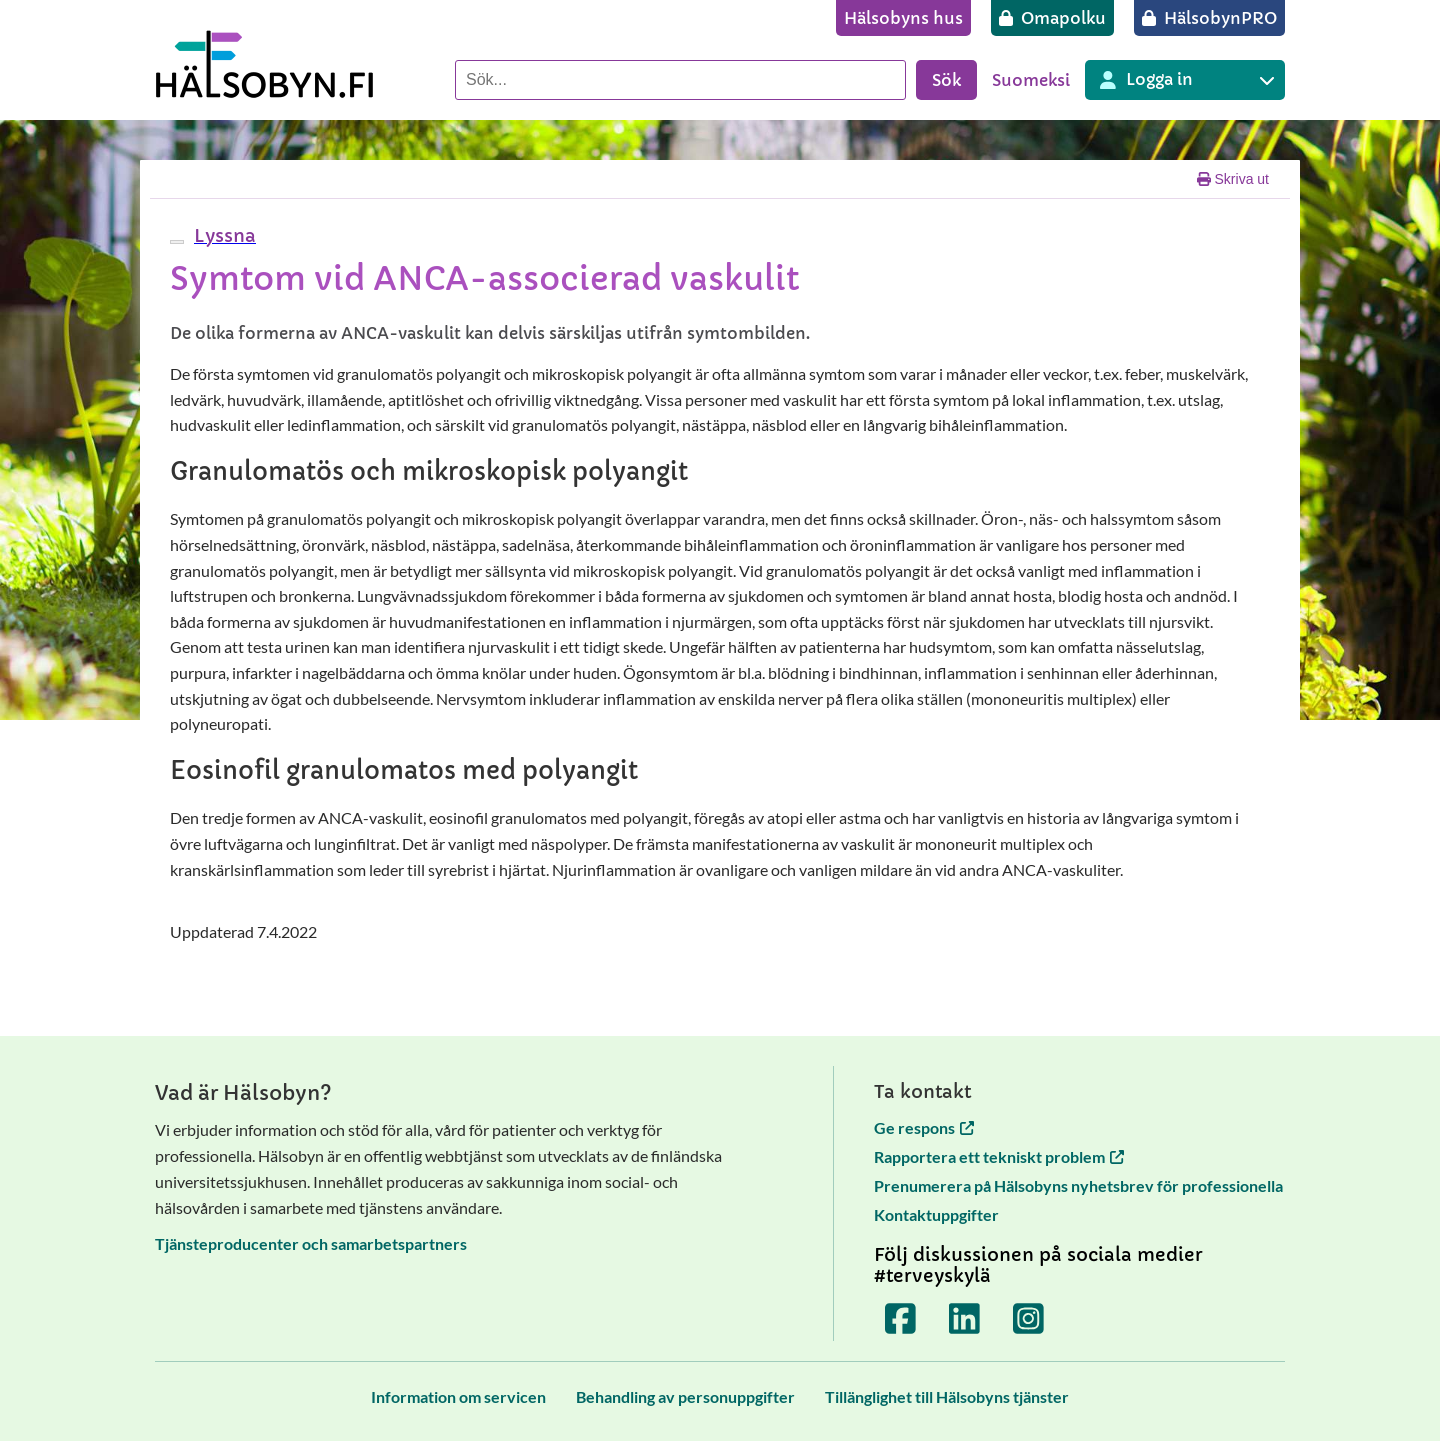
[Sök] (680, 80)
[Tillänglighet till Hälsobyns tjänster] (947, 1396)
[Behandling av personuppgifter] (685, 1396)
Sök (946, 80)
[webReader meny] (177, 242)
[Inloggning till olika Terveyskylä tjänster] (1185, 80)
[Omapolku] (1052, 18)
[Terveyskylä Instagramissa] (1029, 1319)
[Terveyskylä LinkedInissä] (965, 1319)
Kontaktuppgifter (936, 1214)
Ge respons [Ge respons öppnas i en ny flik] (924, 1127)
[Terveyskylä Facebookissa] (901, 1319)
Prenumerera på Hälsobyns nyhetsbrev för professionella (1078, 1185)
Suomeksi (1031, 80)
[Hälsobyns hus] (903, 18)
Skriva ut (1233, 179)
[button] (222, 235)
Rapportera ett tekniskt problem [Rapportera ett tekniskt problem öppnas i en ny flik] (999, 1156)
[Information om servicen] (458, 1396)
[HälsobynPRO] (1209, 18)
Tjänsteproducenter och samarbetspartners (311, 1243)
